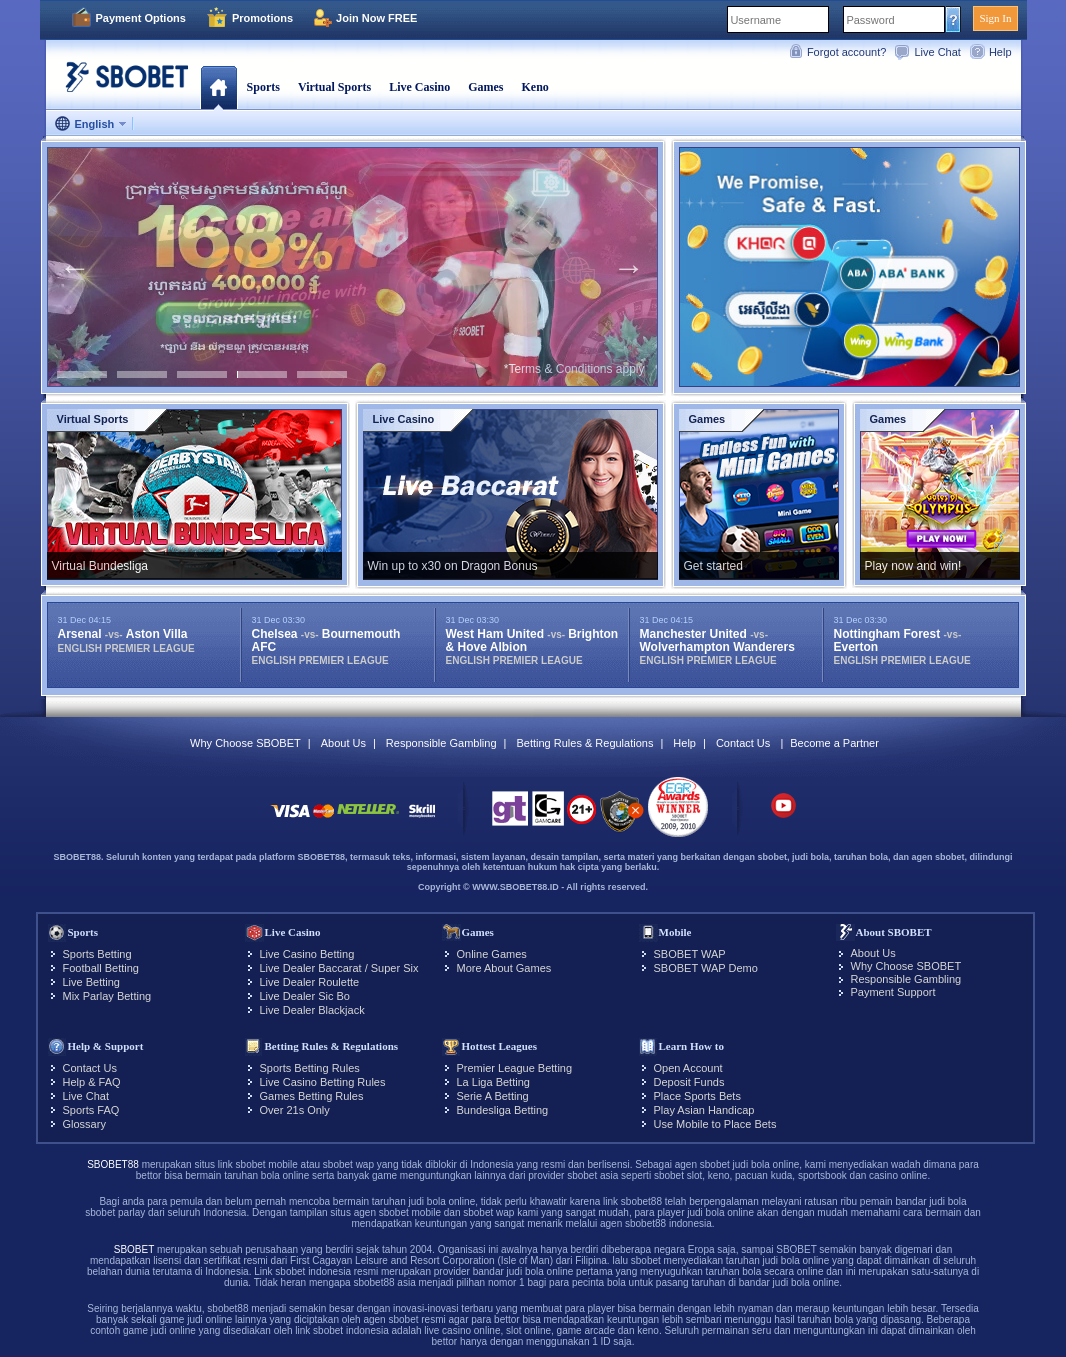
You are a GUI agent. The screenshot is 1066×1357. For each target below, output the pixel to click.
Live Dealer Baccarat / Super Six (339, 968)
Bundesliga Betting (503, 1110)
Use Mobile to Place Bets (715, 1124)
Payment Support (893, 992)
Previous (75, 267)
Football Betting (101, 968)
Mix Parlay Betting (107, 996)
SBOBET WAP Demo (706, 968)
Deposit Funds (689, 1082)
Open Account (688, 1068)
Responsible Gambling (441, 743)
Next (629, 267)
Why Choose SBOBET (245, 743)
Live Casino (419, 87)
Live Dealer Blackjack (312, 1010)
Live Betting (91, 982)
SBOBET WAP (690, 954)
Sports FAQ (91, 1110)
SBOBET (134, 1249)
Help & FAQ (92, 1082)
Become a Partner (834, 743)
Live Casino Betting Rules (323, 1082)
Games (485, 87)
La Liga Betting (493, 1082)
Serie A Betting (493, 1096)
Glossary (84, 1124)
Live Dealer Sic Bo (305, 996)
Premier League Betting (515, 1068)
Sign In (995, 18)
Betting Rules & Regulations (584, 743)
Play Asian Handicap (704, 1110)
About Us (343, 743)
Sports (263, 87)
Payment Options (141, 18)
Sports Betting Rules (310, 1068)
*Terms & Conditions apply (574, 369)
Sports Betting (97, 954)
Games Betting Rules (312, 1096)
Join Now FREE (376, 18)
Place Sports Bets (697, 1096)
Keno (534, 87)
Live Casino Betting (307, 954)
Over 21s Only (295, 1110)
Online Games (492, 954)
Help (1000, 52)
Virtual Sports (334, 87)
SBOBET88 (113, 1164)
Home (218, 87)
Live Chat (937, 52)
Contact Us (743, 743)
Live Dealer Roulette (310, 982)
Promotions (262, 18)
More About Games (504, 968)
